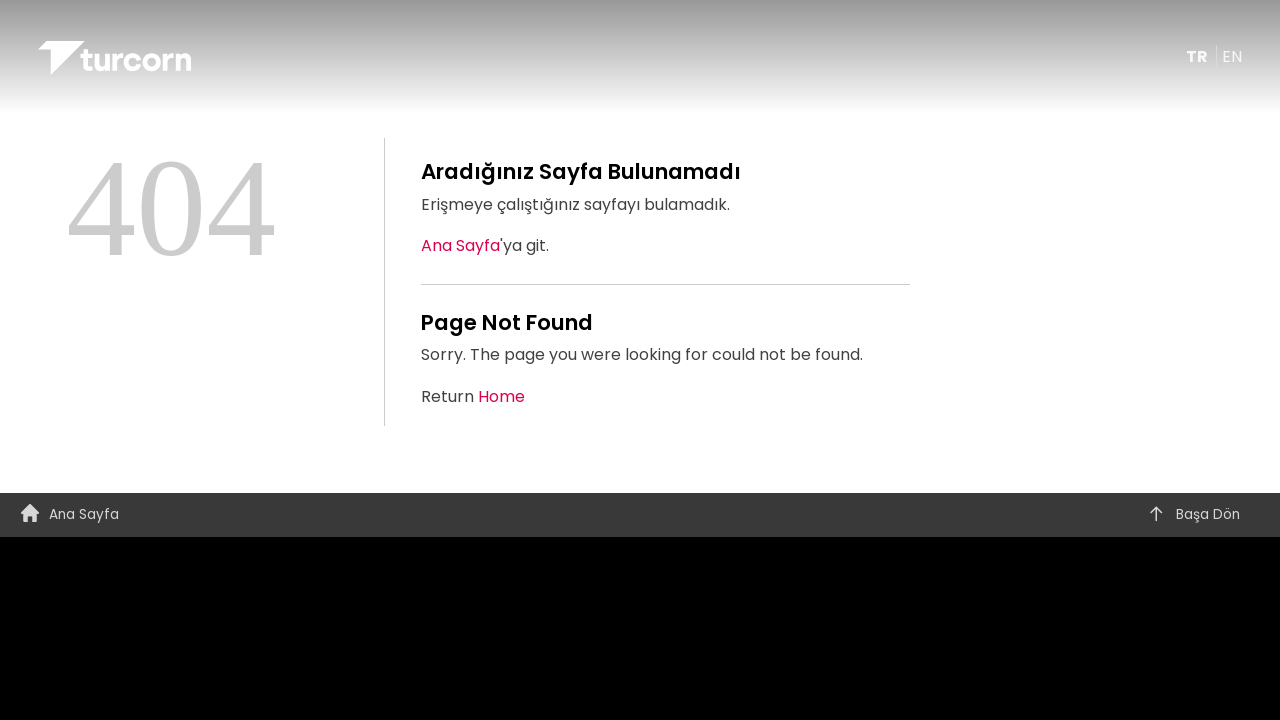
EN (1232, 56)
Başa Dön (1193, 515)
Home (501, 396)
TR (1198, 56)
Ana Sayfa (460, 245)
